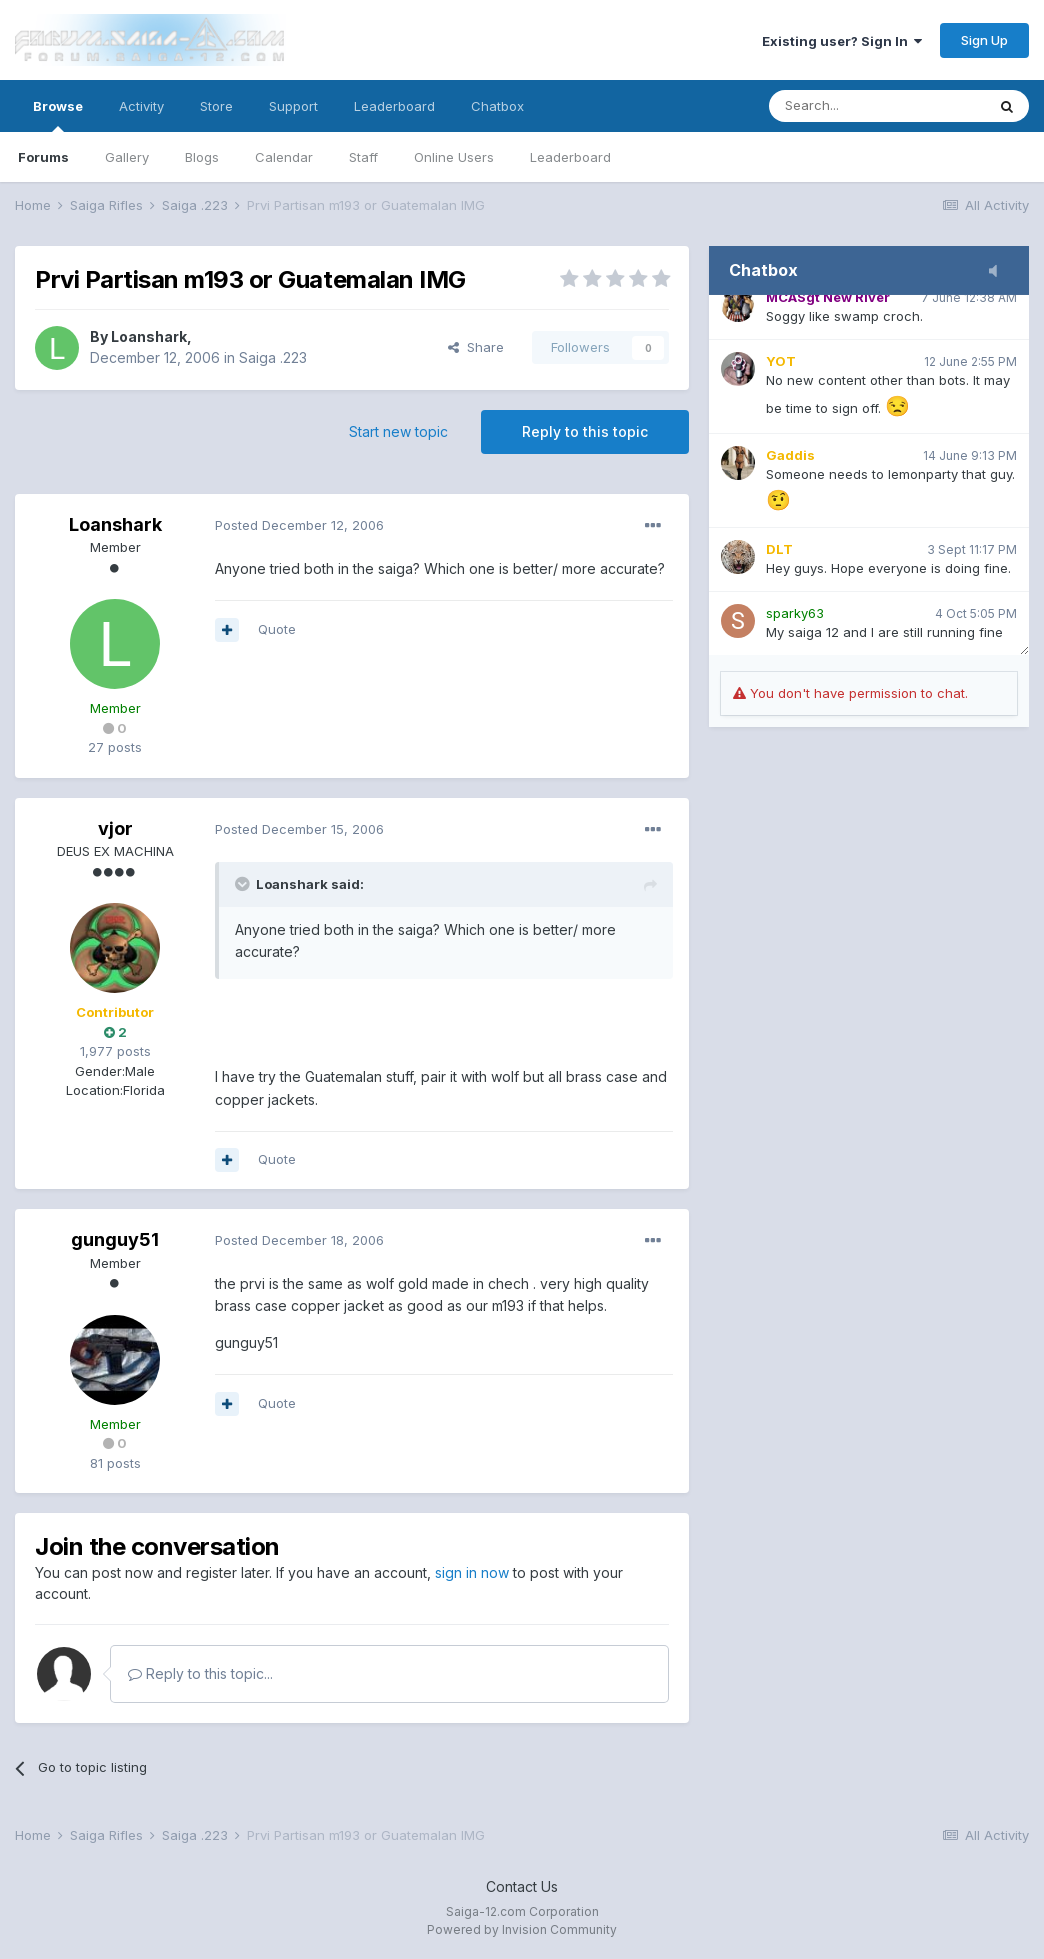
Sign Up (984, 40)
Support (293, 106)
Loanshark (149, 336)
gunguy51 (115, 1239)
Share (476, 347)
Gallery (127, 157)
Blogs (202, 157)
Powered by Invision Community (522, 1929)
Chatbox (497, 106)
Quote (277, 629)
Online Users (454, 157)
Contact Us (522, 1886)
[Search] (877, 106)
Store (216, 106)
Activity (141, 106)
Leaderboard (570, 157)
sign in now (472, 1572)
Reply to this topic (585, 431)
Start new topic (398, 431)
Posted (299, 525)
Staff (363, 157)
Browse (58, 115)
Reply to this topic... (200, 1673)
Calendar (284, 157)
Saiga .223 (273, 357)
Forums (43, 157)
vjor (115, 828)
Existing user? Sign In (842, 41)
